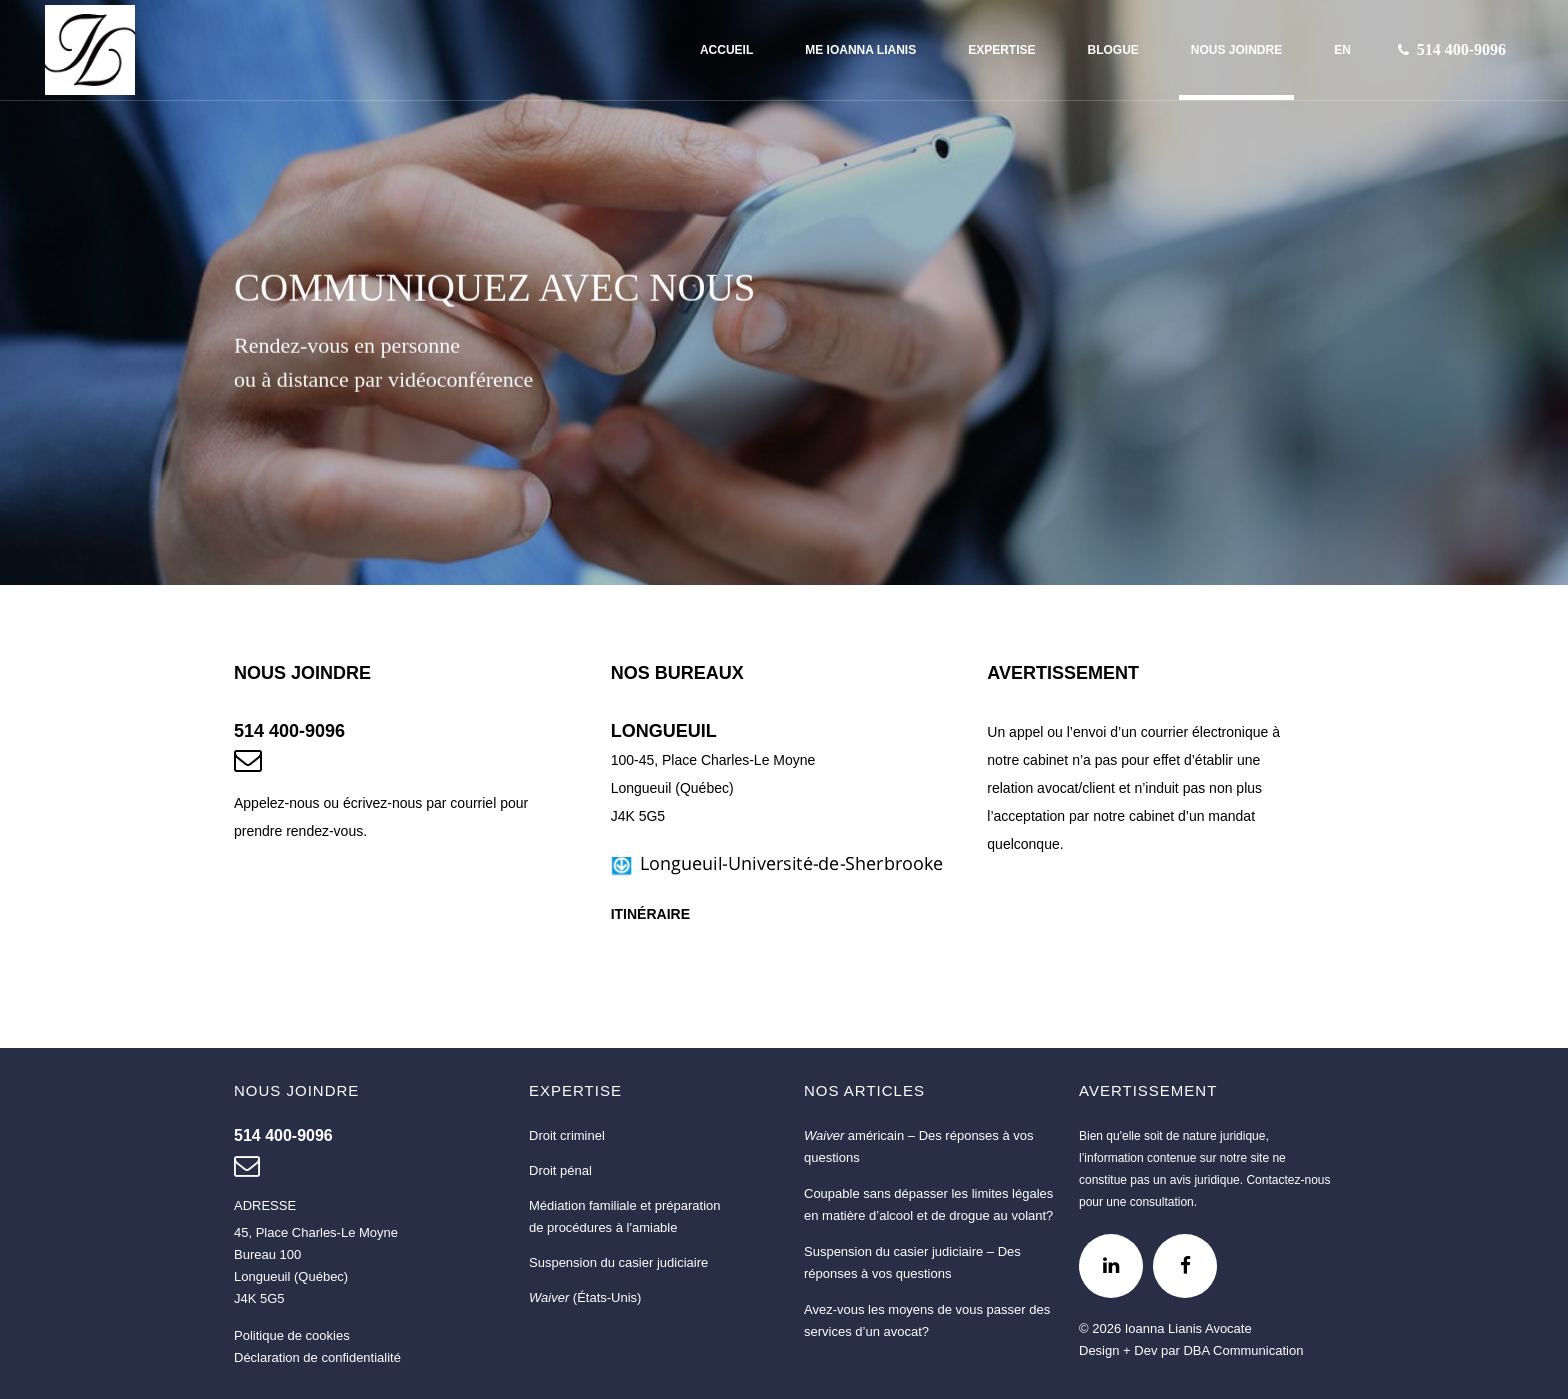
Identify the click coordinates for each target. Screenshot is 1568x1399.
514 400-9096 (289, 731)
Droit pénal (560, 1170)
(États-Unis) (585, 1297)
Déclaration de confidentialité (317, 1357)
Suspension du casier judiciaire (618, 1262)
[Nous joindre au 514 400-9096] (1461, 50)
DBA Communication (1243, 1350)
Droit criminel (567, 1135)
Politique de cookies (292, 1335)
